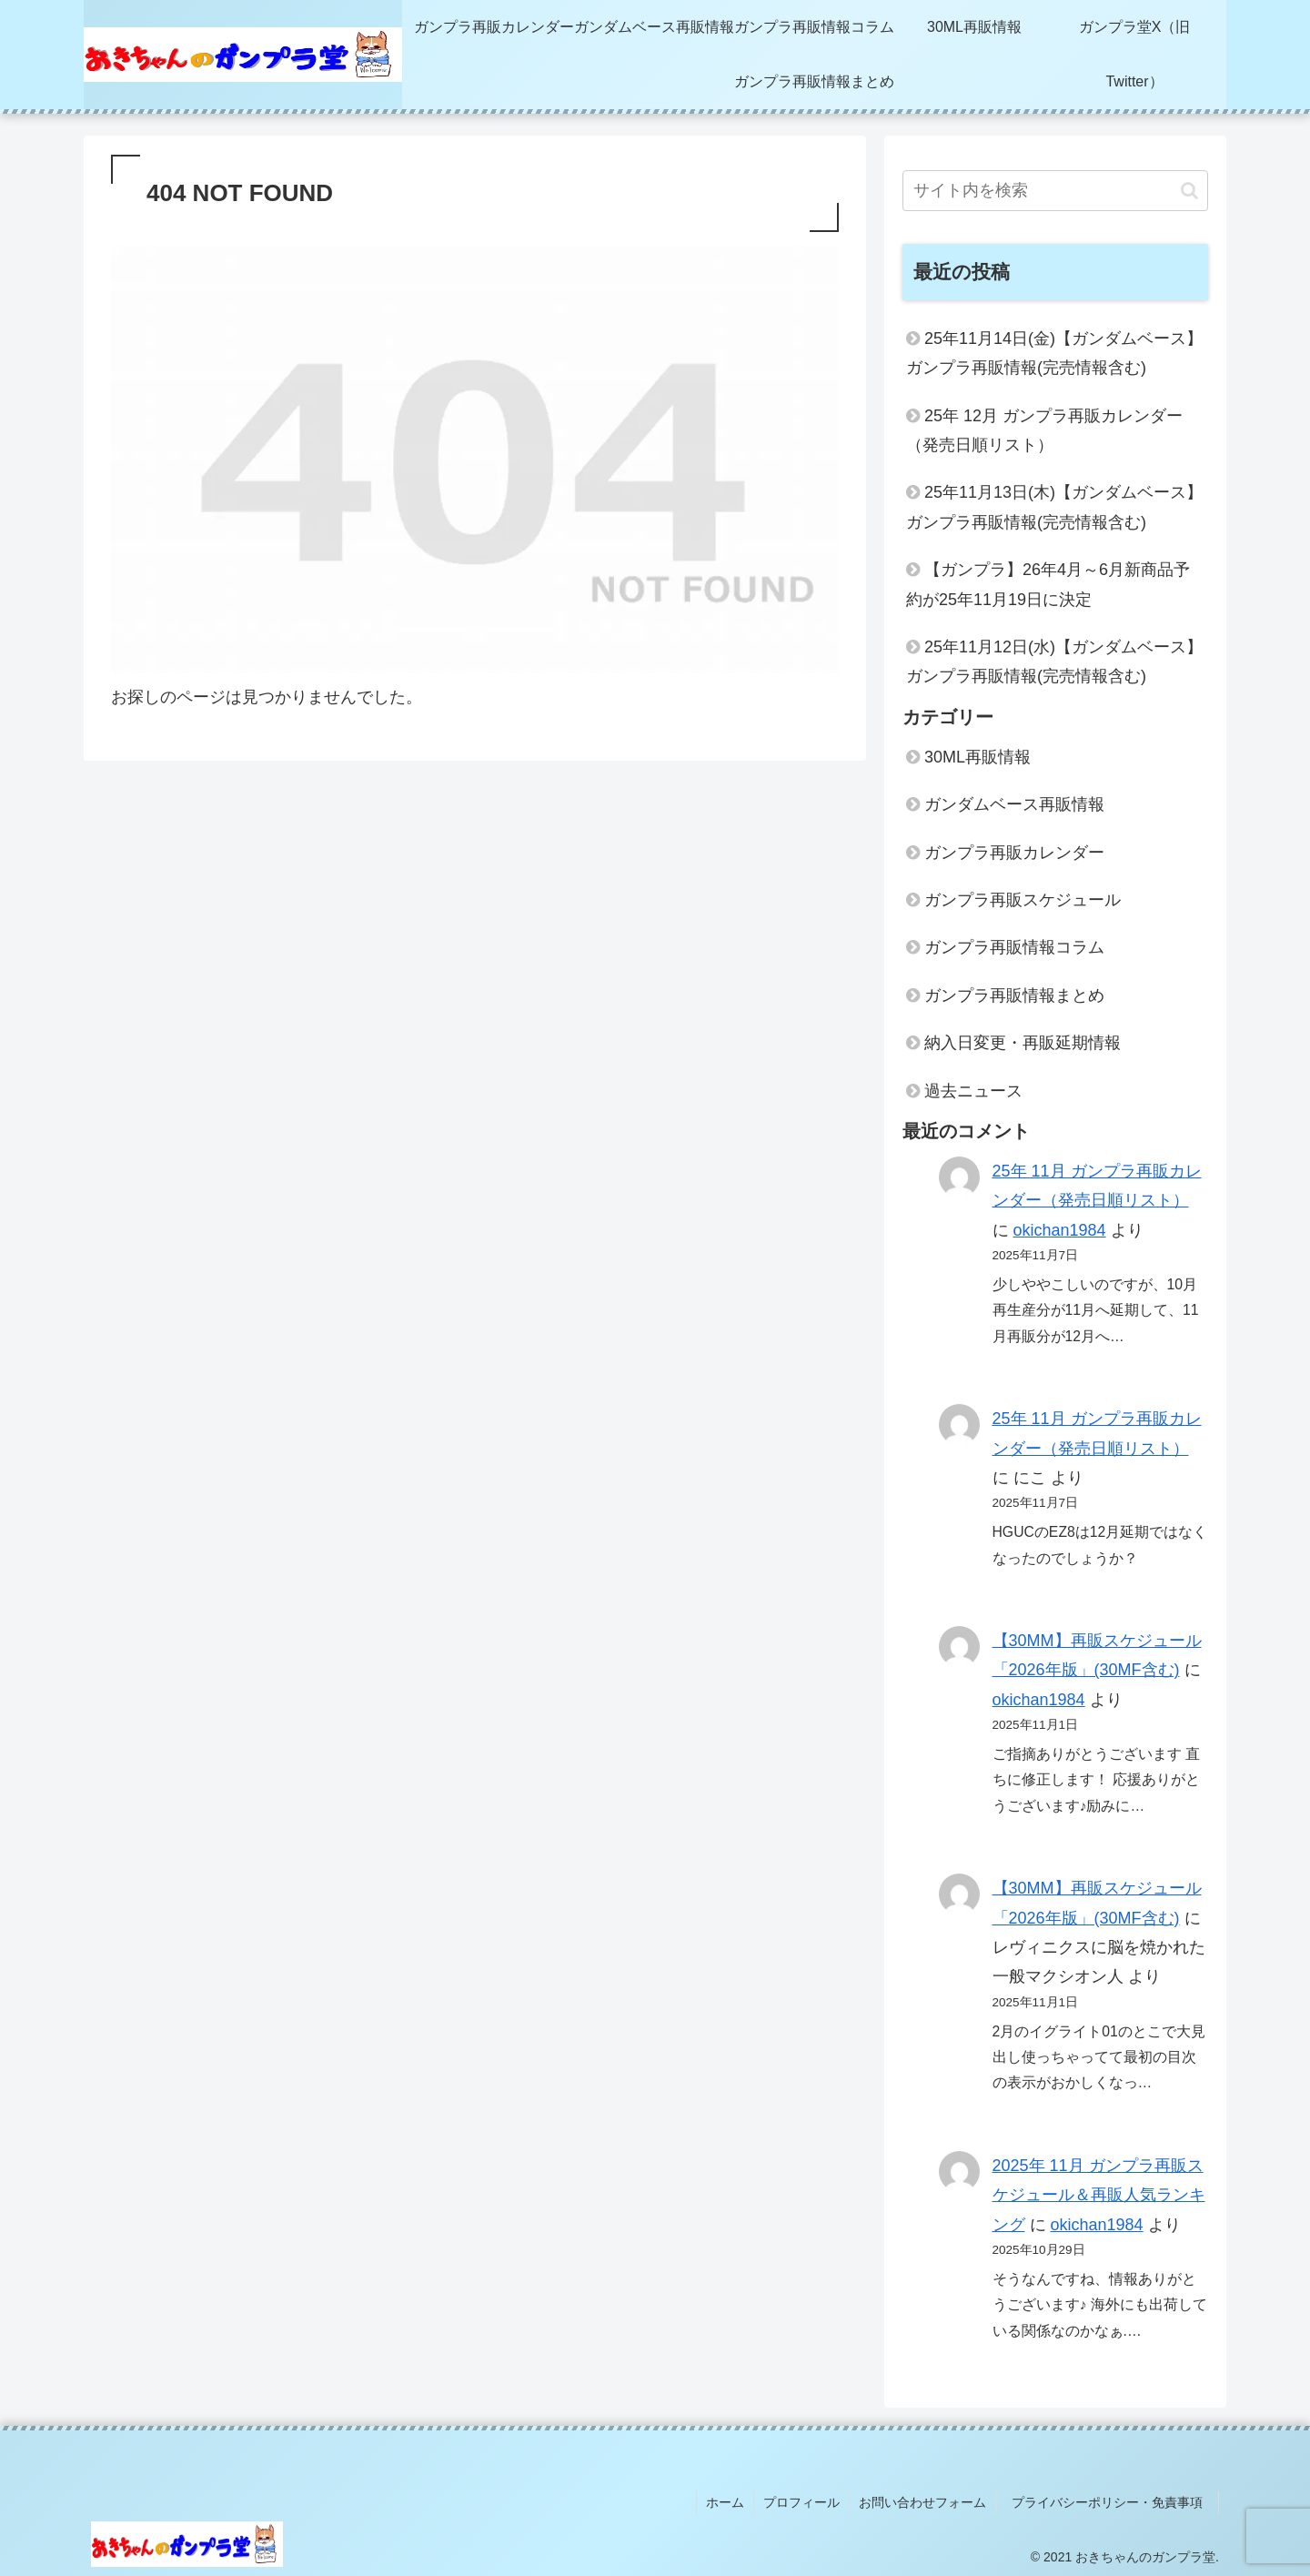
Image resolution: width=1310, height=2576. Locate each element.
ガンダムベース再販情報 (1014, 804)
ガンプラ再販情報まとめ (1014, 995)
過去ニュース (973, 1091)
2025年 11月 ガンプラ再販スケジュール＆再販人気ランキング (1099, 2195)
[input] (1055, 190)
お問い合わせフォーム (922, 2502)
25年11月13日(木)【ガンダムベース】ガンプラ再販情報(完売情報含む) (1054, 506)
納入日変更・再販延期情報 (1022, 1043)
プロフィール (801, 2502)
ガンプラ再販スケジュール (1022, 900)
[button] (1189, 190)
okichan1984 (1059, 1230)
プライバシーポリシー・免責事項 (1113, 2502)
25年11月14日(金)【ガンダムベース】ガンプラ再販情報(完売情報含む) (1054, 353)
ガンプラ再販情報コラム (1014, 947)
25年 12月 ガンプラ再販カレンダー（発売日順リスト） (1044, 430)
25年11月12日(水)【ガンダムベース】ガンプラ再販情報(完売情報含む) (1054, 661)
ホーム (725, 2502)
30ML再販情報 (977, 757)
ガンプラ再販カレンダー (1014, 853)
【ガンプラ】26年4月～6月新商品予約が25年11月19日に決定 (1048, 584)
